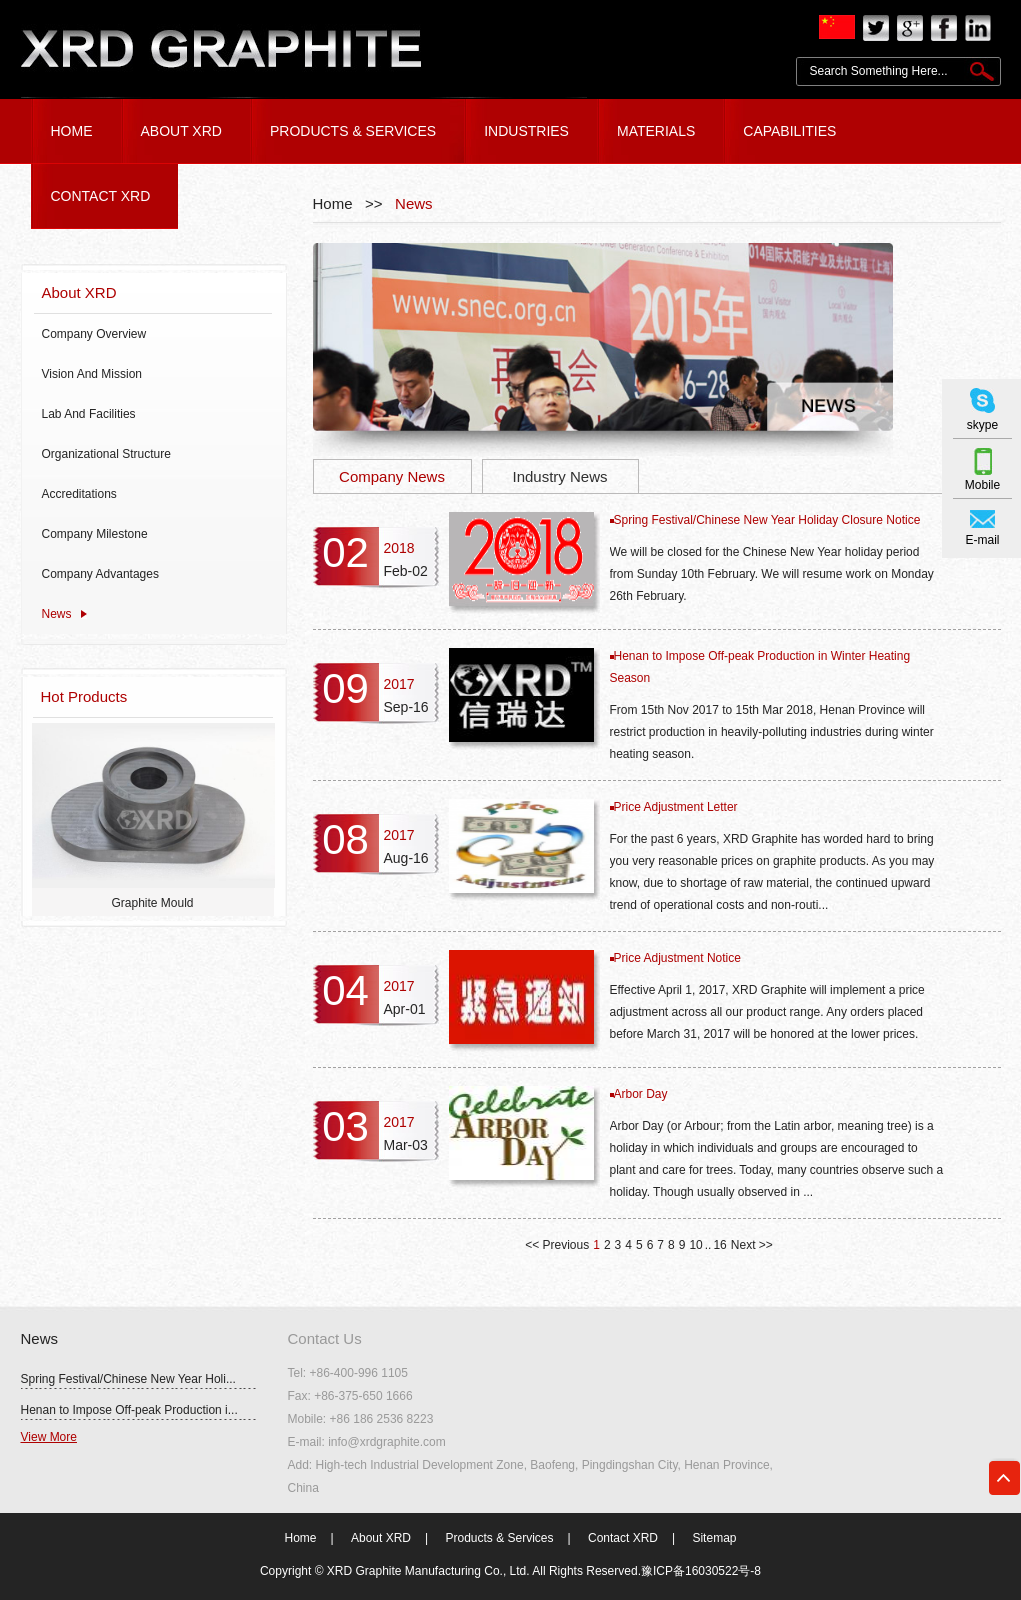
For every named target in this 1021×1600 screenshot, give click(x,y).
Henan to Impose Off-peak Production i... (129, 1410)
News (57, 614)
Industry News (559, 476)
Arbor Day (641, 1094)
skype (982, 425)
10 (695, 1245)
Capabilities (789, 131)
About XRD (79, 292)
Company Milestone (95, 534)
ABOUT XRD (181, 131)
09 (345, 688)
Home (301, 1538)
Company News (392, 476)
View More (49, 1437)
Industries (526, 131)
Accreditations (79, 494)
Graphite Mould (152, 903)
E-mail (982, 540)
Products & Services (499, 1538)
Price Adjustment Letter (676, 807)
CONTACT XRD (101, 196)
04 (345, 990)
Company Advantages (100, 574)
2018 (399, 548)
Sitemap (714, 1538)
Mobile (982, 485)
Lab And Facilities (89, 414)
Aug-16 (406, 858)
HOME (72, 131)
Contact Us (325, 1338)
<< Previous (557, 1245)
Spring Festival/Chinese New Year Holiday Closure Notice (767, 520)
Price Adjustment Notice (677, 958)
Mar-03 (406, 1145)
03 (345, 1126)
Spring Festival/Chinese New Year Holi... (128, 1379)
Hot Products (84, 696)
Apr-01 (405, 1009)
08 (345, 839)
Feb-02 (406, 571)
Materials (656, 131)
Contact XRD (623, 1538)
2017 (399, 684)
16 (719, 1245)
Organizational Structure (106, 454)
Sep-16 (406, 707)
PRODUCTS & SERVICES (353, 131)
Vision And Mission (92, 374)
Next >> (752, 1245)
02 (345, 552)
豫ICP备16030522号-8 (701, 1571)
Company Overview (94, 334)
